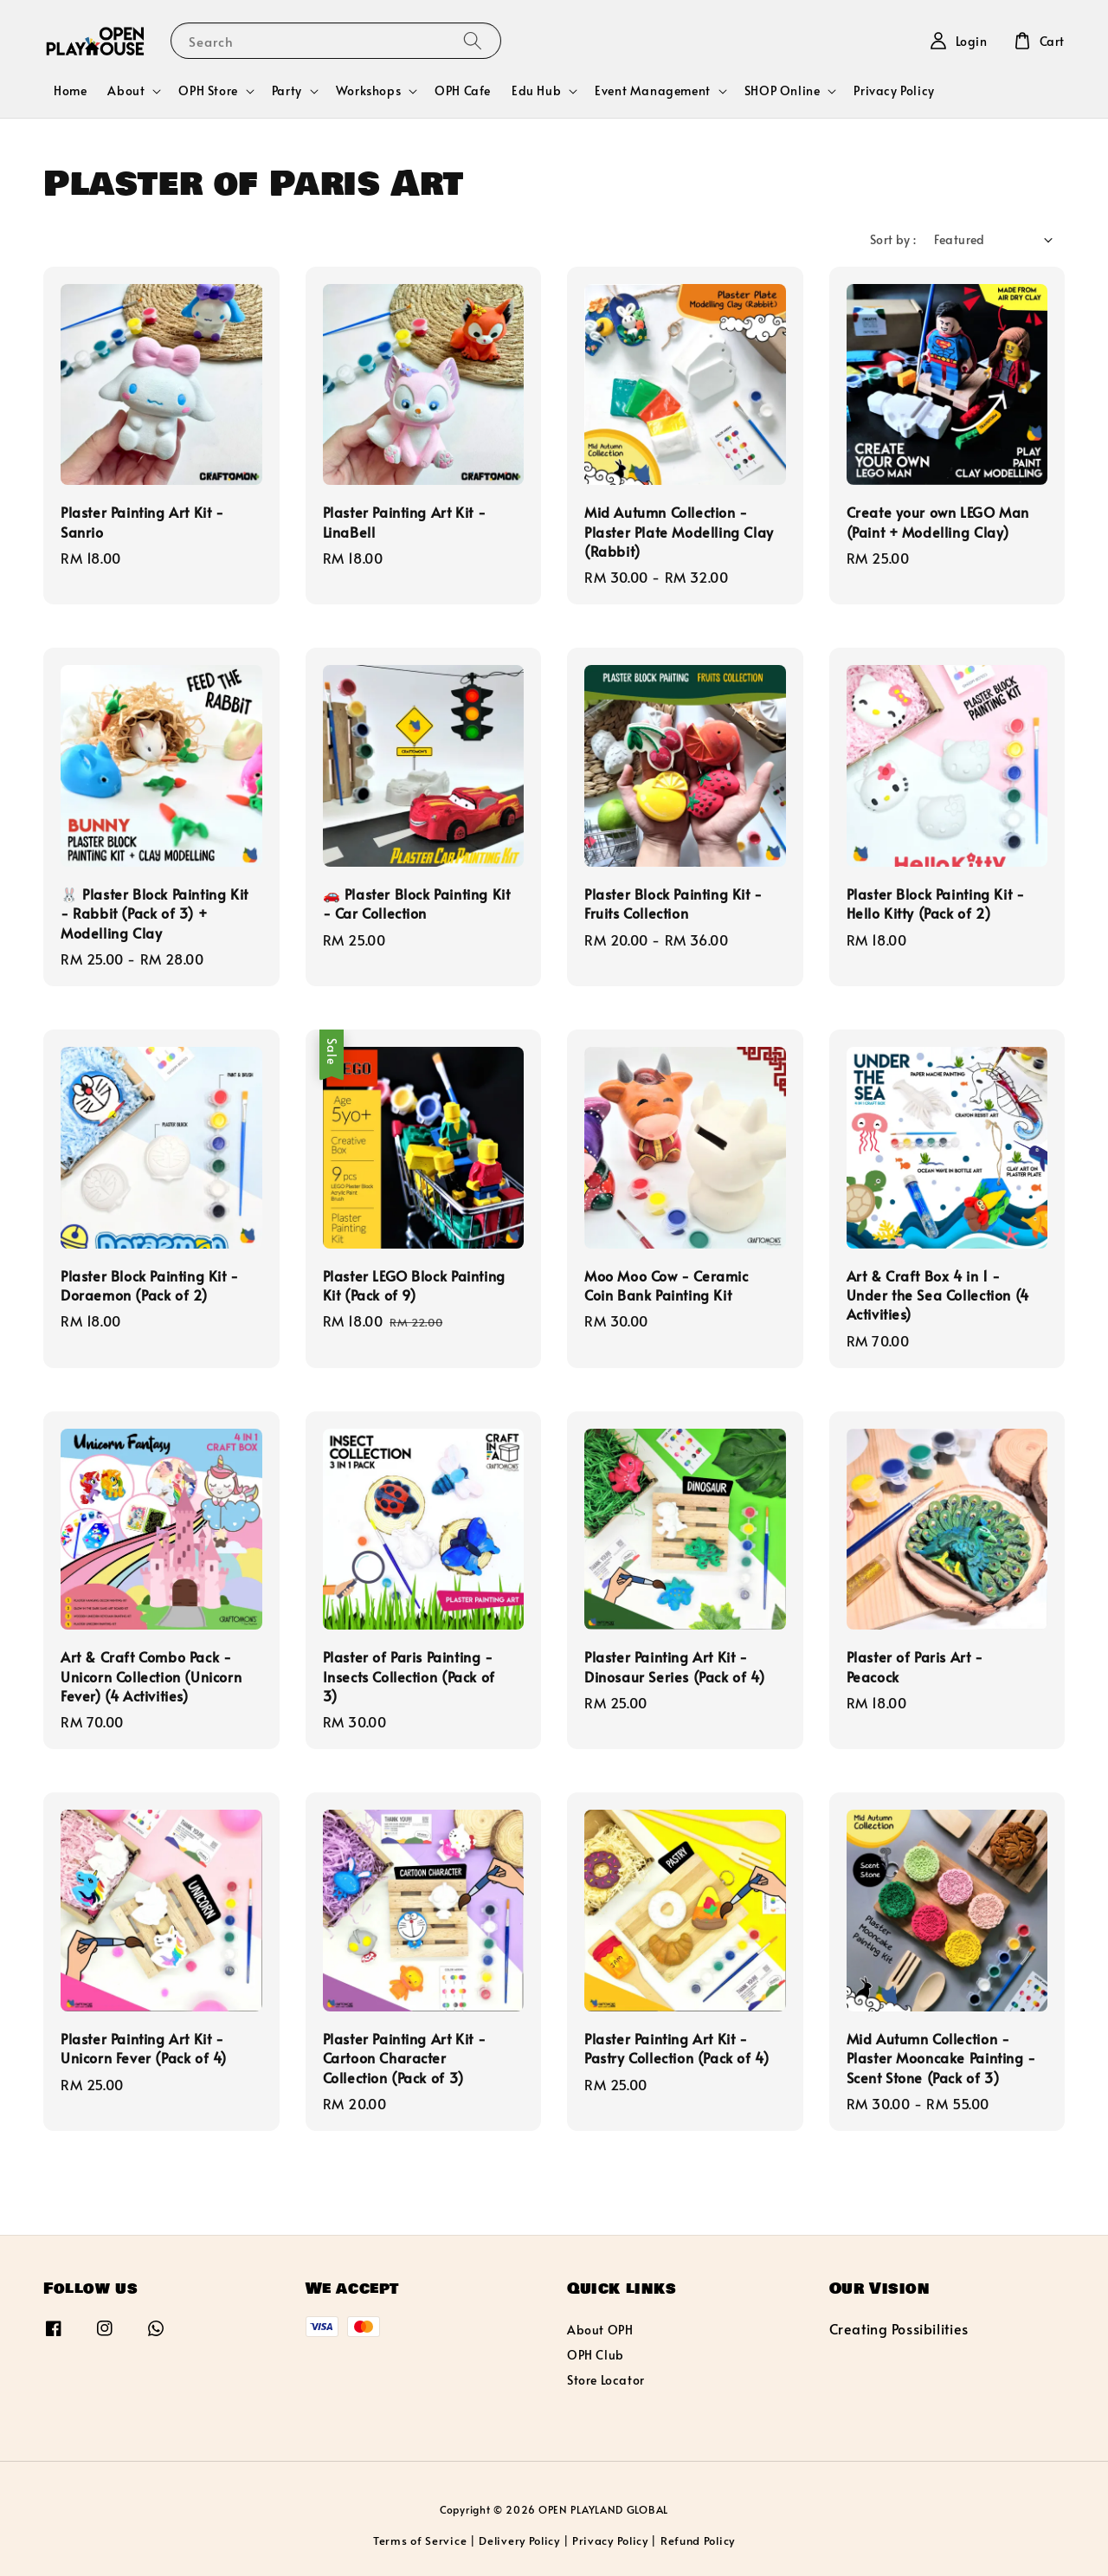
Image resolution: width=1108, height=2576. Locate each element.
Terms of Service (420, 2540)
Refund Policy (697, 2540)
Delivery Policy (519, 2540)
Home (70, 90)
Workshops (368, 91)
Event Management (653, 91)
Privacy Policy (894, 90)
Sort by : (893, 239)
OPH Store (207, 91)
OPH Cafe (463, 90)
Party (287, 91)
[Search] (472, 40)
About (126, 91)
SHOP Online (782, 91)
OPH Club (595, 2355)
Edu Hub (536, 91)
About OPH (600, 2330)
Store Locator (606, 2380)
